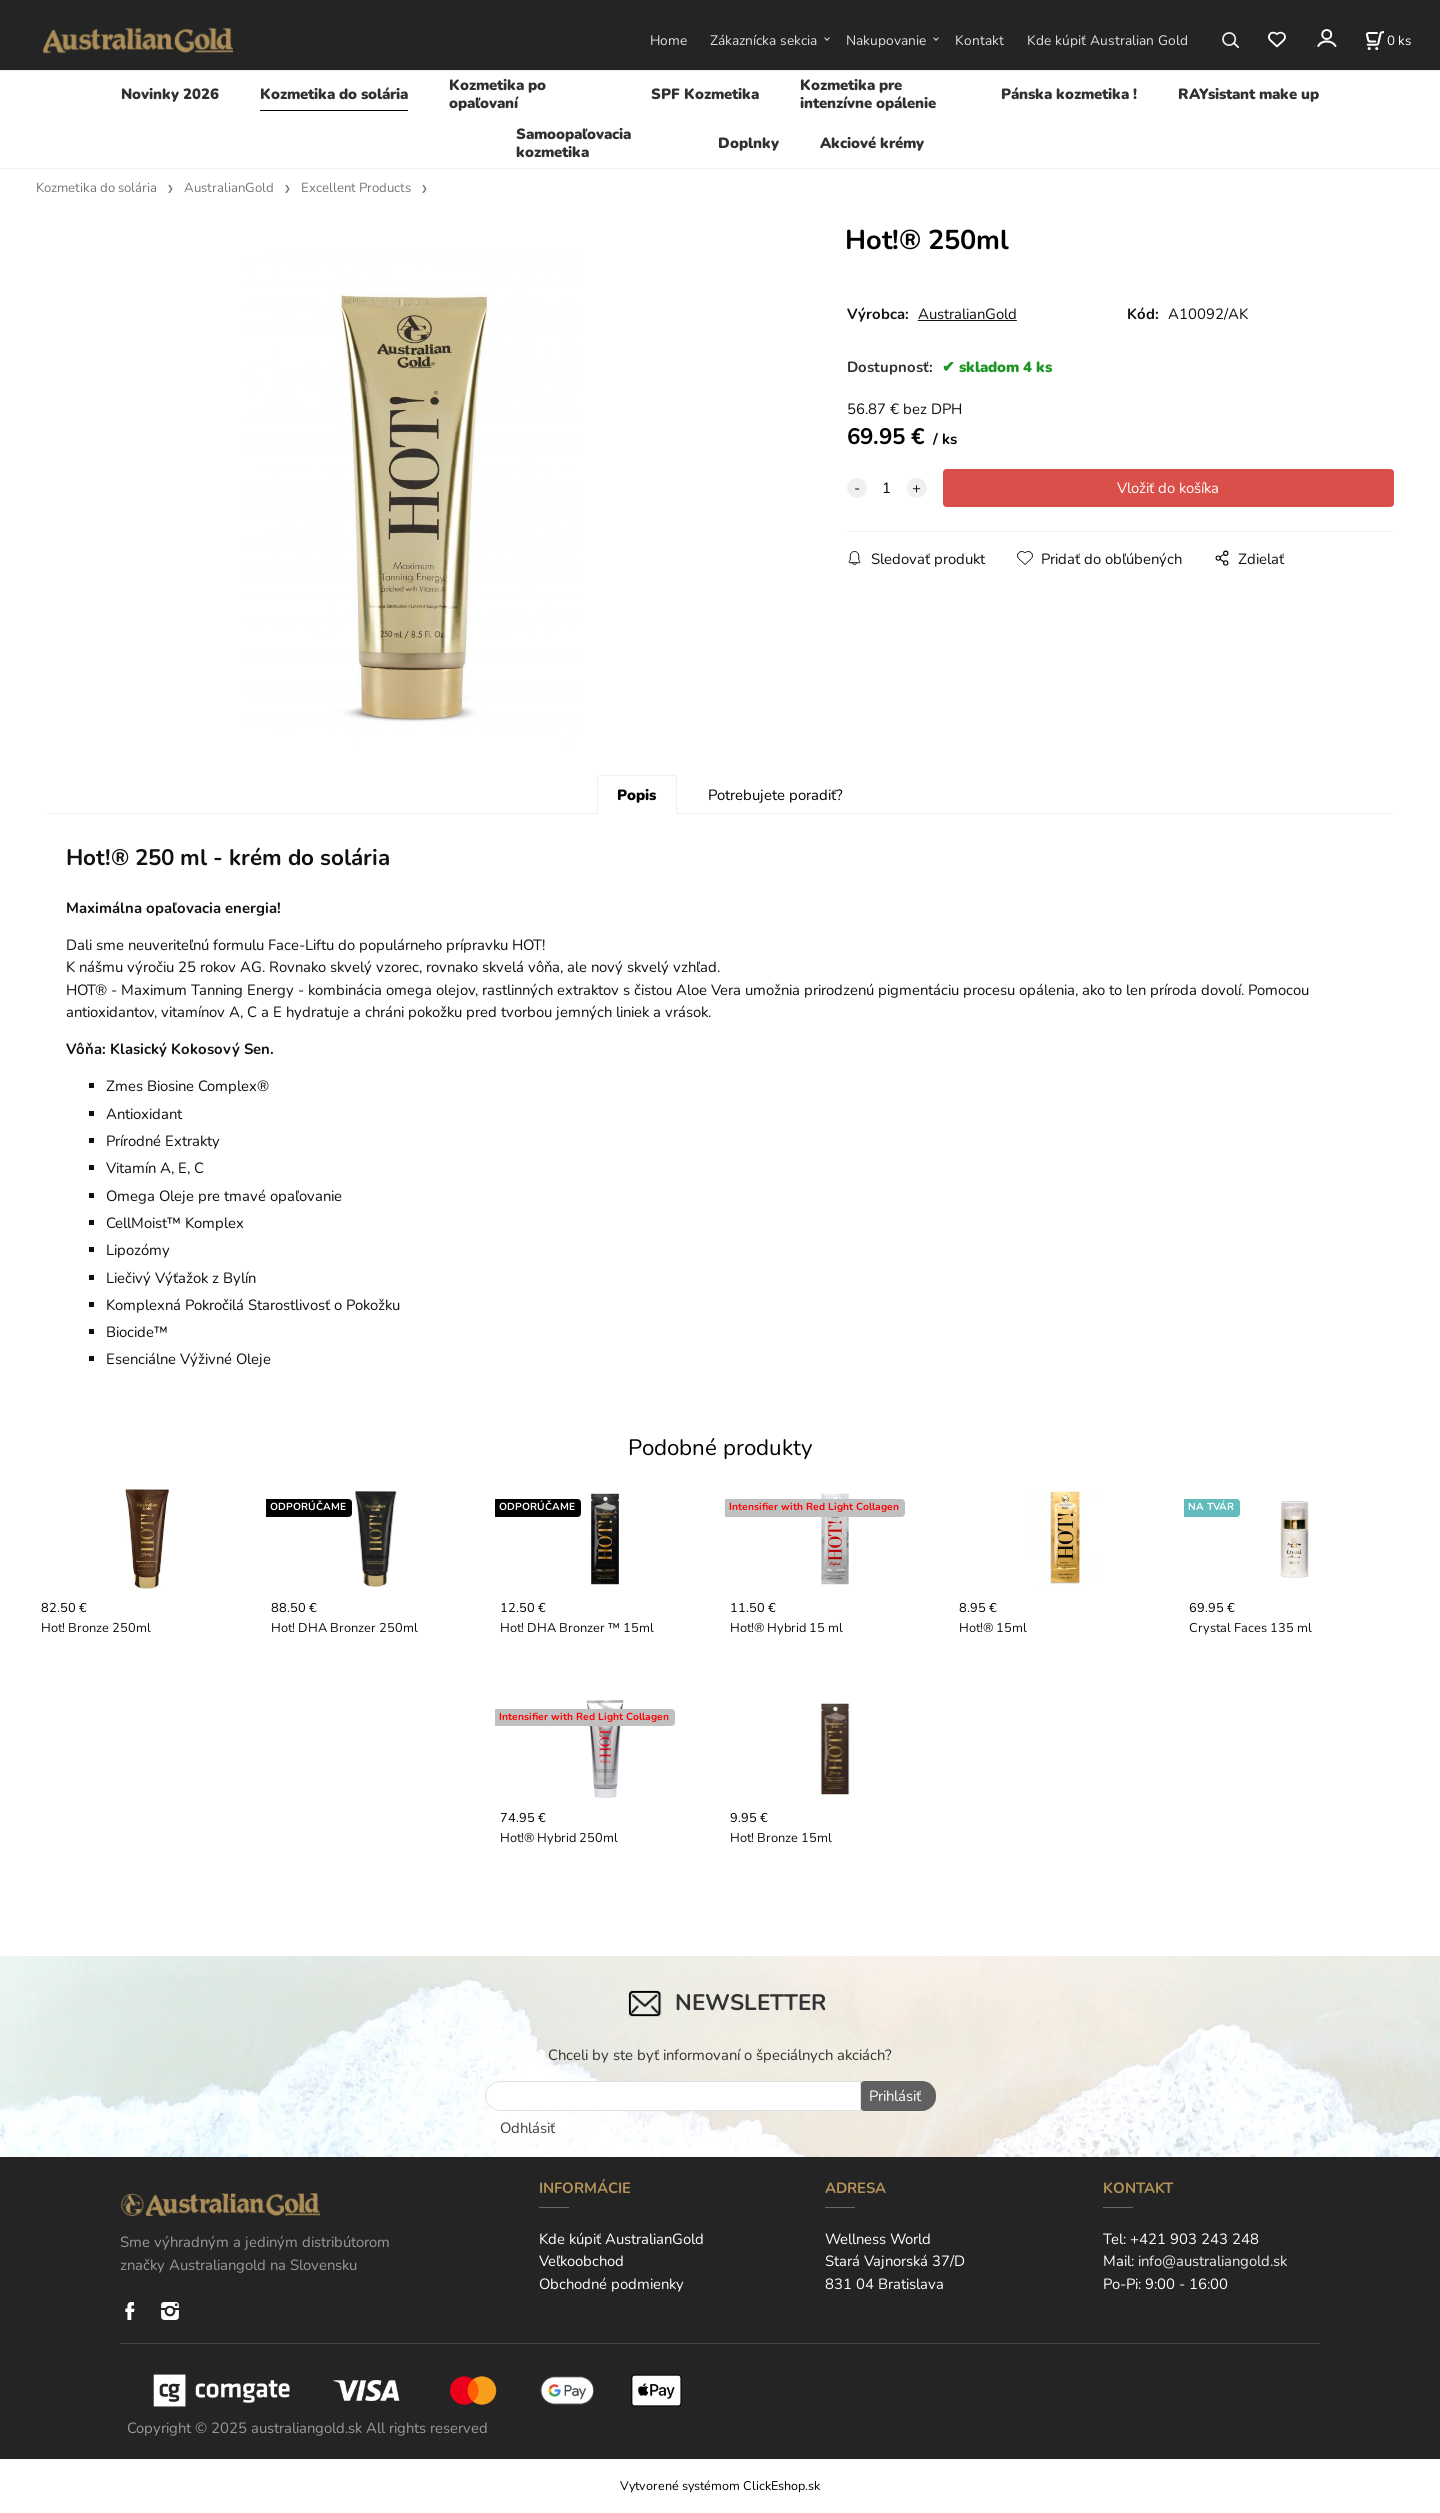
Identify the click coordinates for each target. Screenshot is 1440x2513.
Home (668, 40)
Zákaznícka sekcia (763, 40)
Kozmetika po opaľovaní (497, 94)
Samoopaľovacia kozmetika (573, 143)
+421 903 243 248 (1194, 2241)
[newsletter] (673, 2101)
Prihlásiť (892, 2101)
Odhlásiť (527, 2130)
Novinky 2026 (170, 94)
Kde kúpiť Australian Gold (1107, 40)
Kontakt (979, 40)
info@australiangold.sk (1212, 2263)
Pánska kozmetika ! (1069, 94)
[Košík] (1388, 40)
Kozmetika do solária (334, 94)
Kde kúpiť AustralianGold (621, 2241)
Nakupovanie (886, 40)
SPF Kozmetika (705, 94)
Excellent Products (356, 188)
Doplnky (748, 143)
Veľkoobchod (581, 2263)
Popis (636, 799)
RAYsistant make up (1248, 94)
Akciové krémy (872, 143)
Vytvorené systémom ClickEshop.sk (720, 2487)
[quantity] (887, 488)
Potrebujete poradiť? (775, 799)
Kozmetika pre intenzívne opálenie (868, 94)
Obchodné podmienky (611, 2285)
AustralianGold (229, 188)
